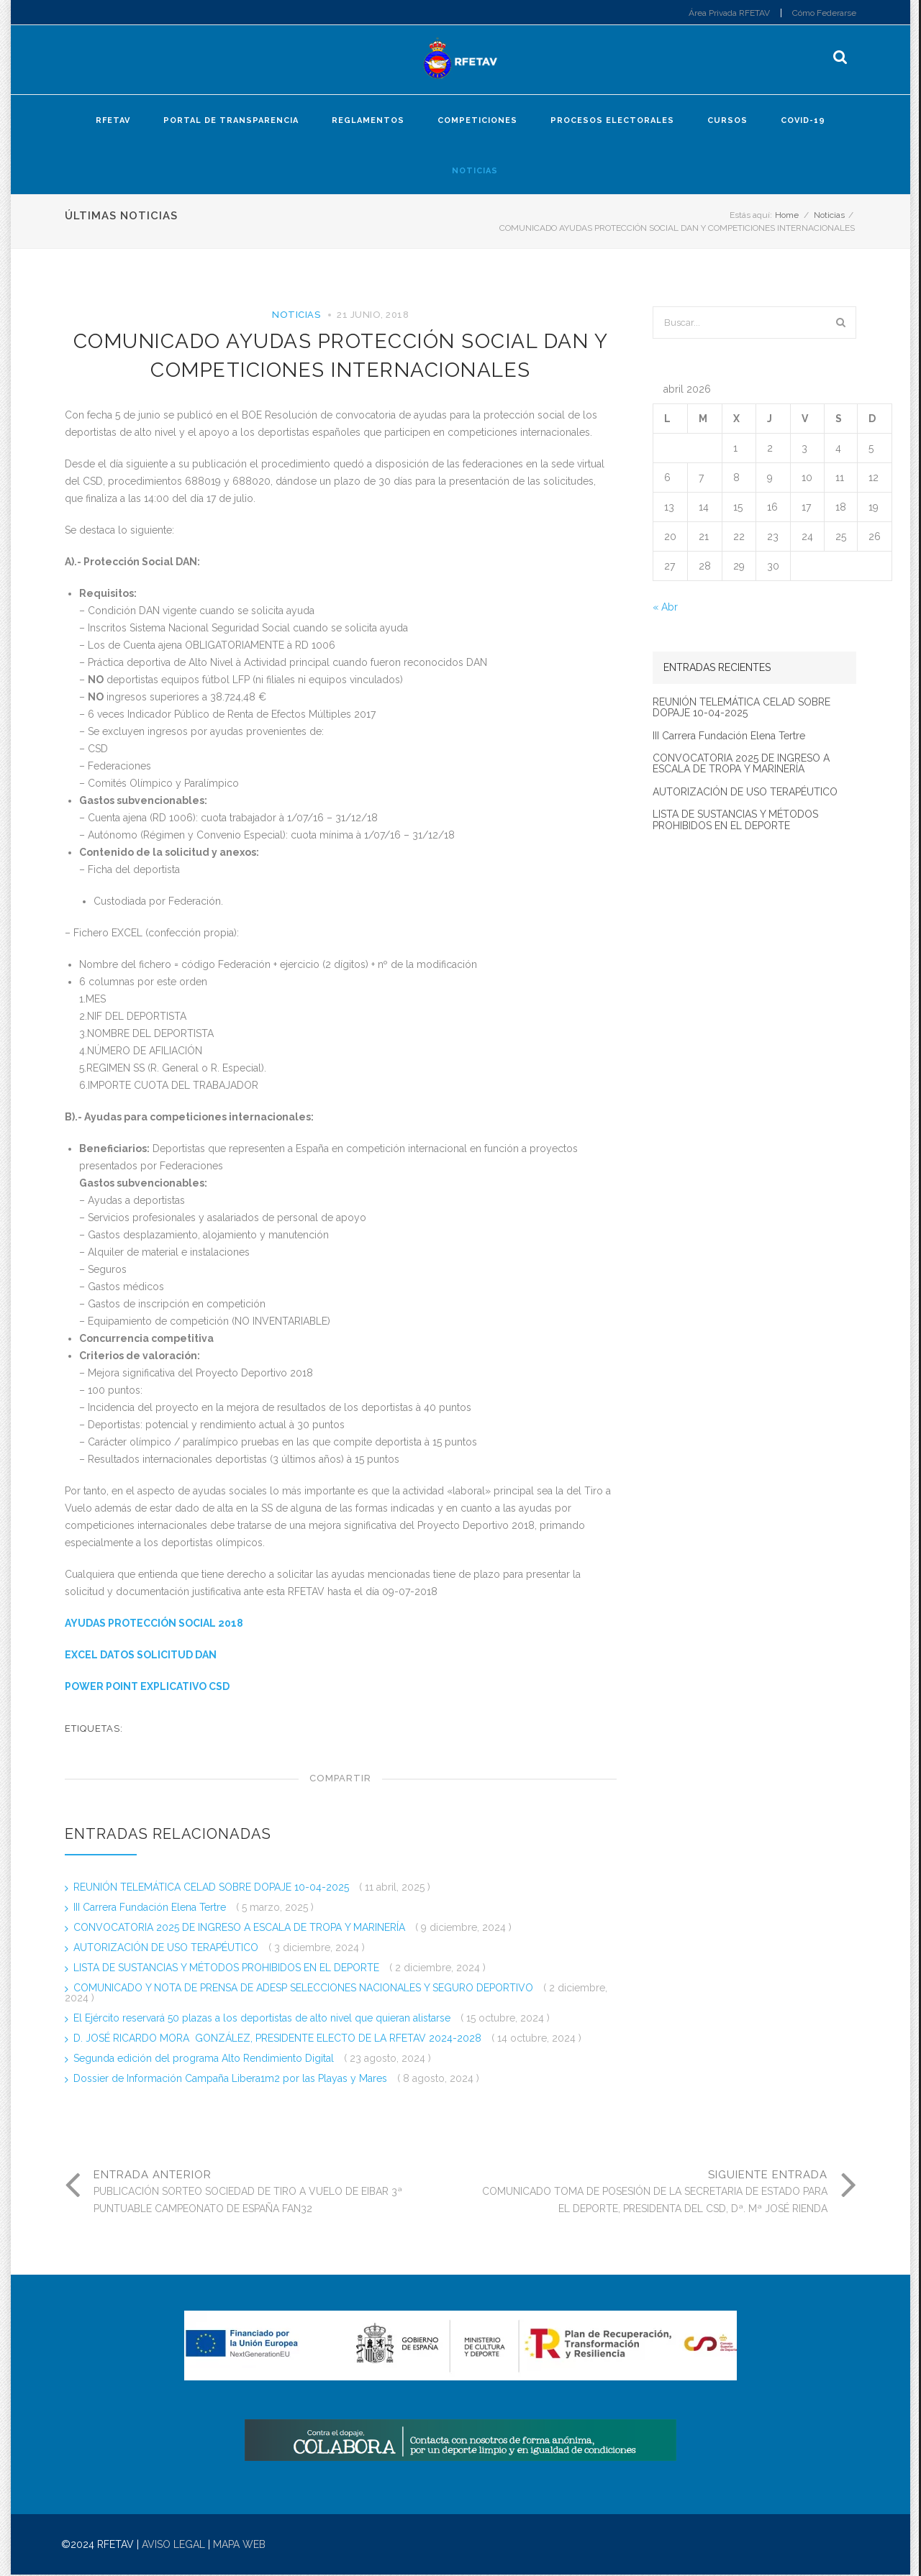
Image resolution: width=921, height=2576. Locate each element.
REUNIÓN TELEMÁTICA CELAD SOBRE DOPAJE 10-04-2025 (212, 1888)
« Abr (665, 607)
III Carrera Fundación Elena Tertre (151, 1908)
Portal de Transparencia (231, 121)
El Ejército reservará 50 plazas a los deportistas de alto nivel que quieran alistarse (263, 2018)
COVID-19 (803, 121)
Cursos (727, 121)
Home (787, 216)
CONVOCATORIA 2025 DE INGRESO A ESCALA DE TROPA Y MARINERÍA (240, 1928)
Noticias (475, 171)
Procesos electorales (612, 121)
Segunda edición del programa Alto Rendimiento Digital (205, 2059)
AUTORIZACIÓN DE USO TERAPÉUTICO (167, 1948)
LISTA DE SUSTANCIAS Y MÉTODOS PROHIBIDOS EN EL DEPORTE (227, 1968)
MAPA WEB (239, 2546)
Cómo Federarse (824, 13)
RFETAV (113, 121)
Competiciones (477, 121)
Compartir (340, 1778)
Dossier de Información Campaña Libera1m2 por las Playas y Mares (231, 2079)
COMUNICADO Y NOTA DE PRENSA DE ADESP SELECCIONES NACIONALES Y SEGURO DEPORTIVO (304, 1988)
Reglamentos (368, 121)
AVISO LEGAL (173, 2546)
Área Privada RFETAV (729, 13)
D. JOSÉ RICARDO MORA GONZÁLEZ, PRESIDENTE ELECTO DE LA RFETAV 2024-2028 (278, 2039)
